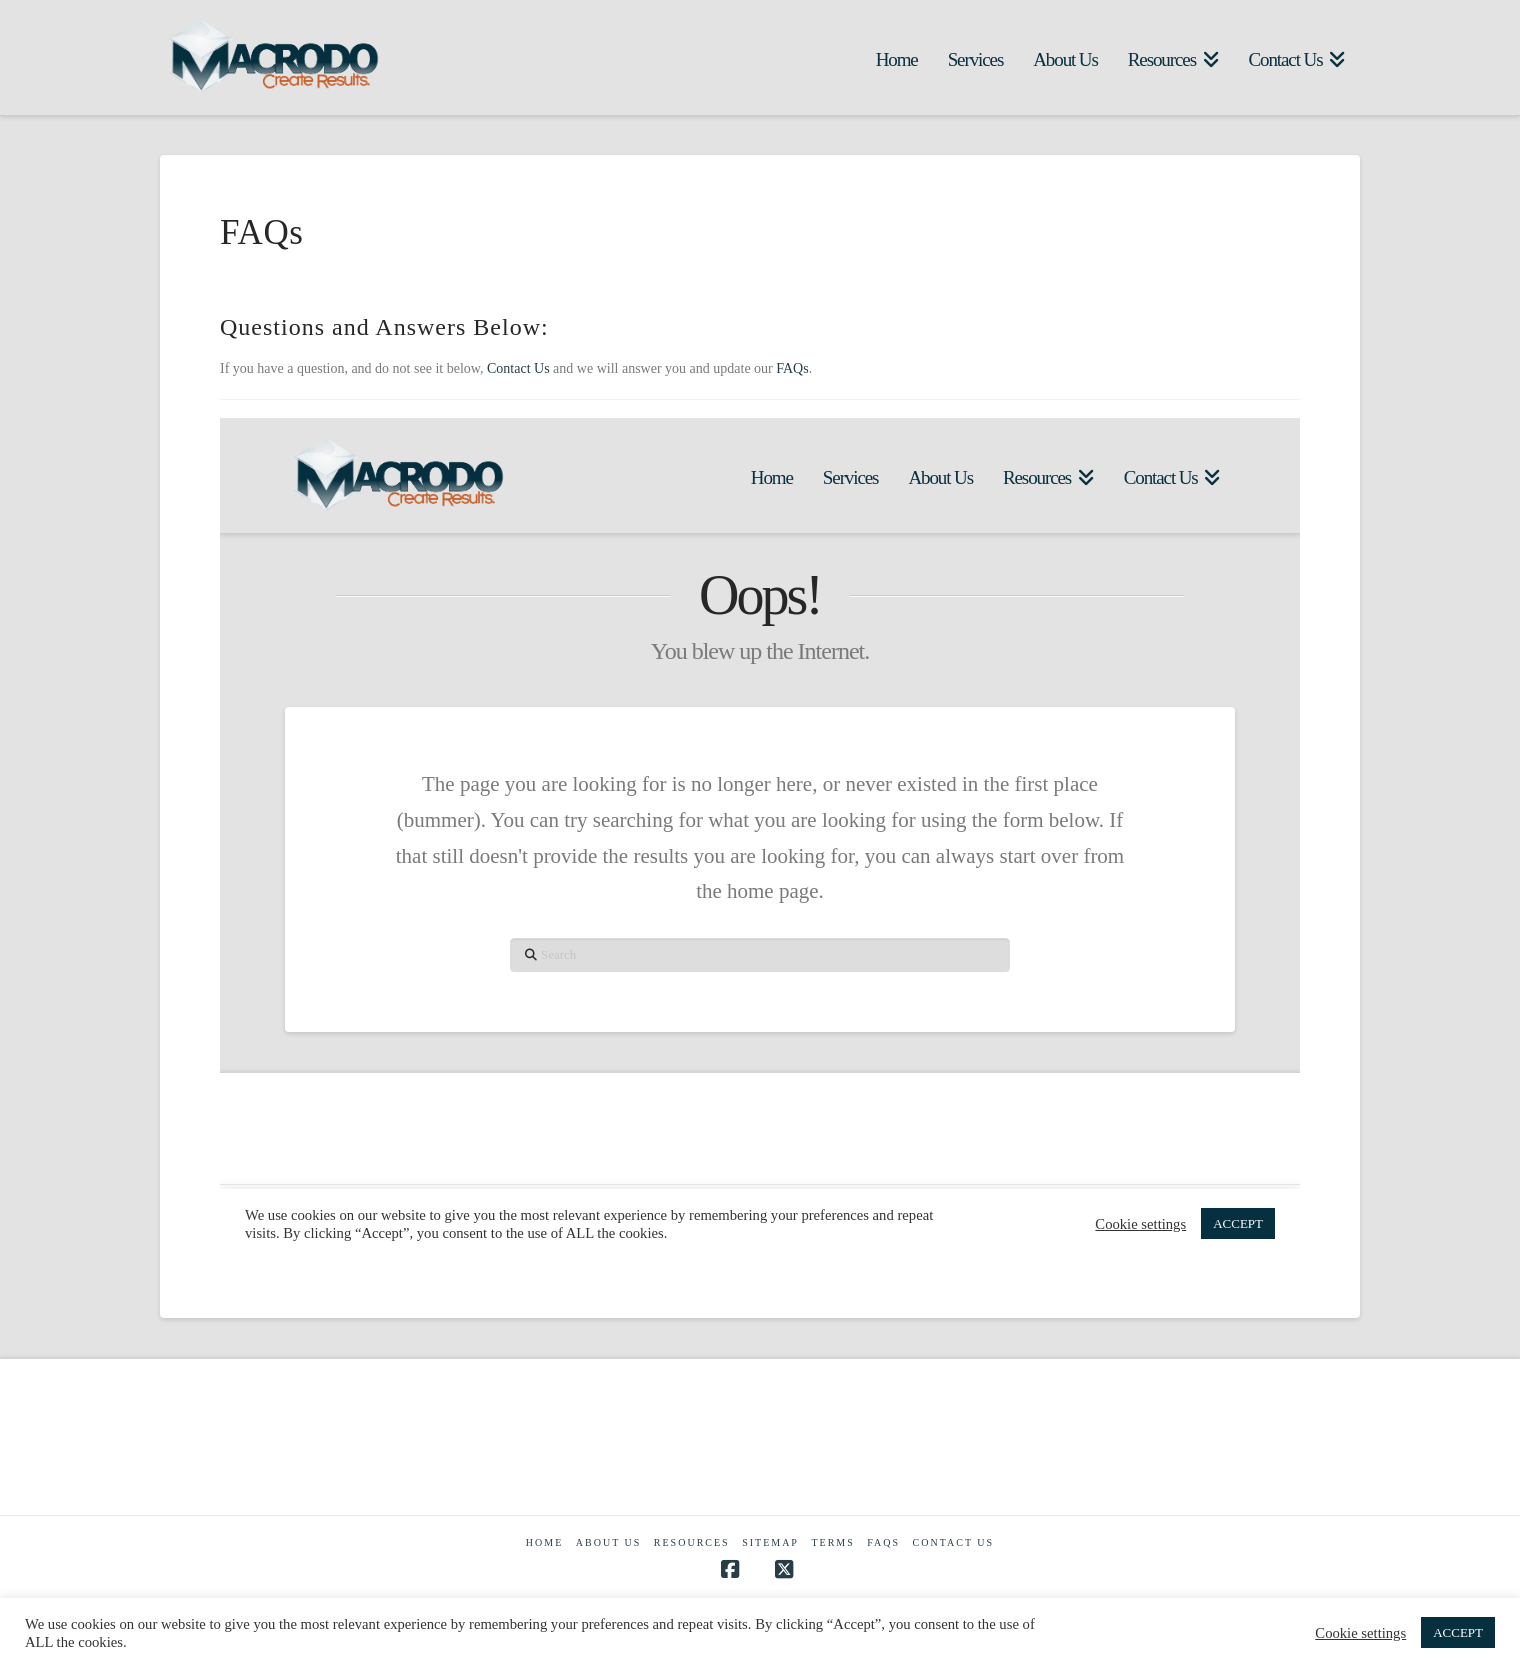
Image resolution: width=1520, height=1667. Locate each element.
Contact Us (518, 368)
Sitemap (770, 1542)
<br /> (760, 838)
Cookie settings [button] (1360, 1633)
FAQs (792, 368)
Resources (692, 1542)
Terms (832, 1542)
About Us (609, 1542)
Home (544, 1542)
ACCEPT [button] (1458, 1632)
